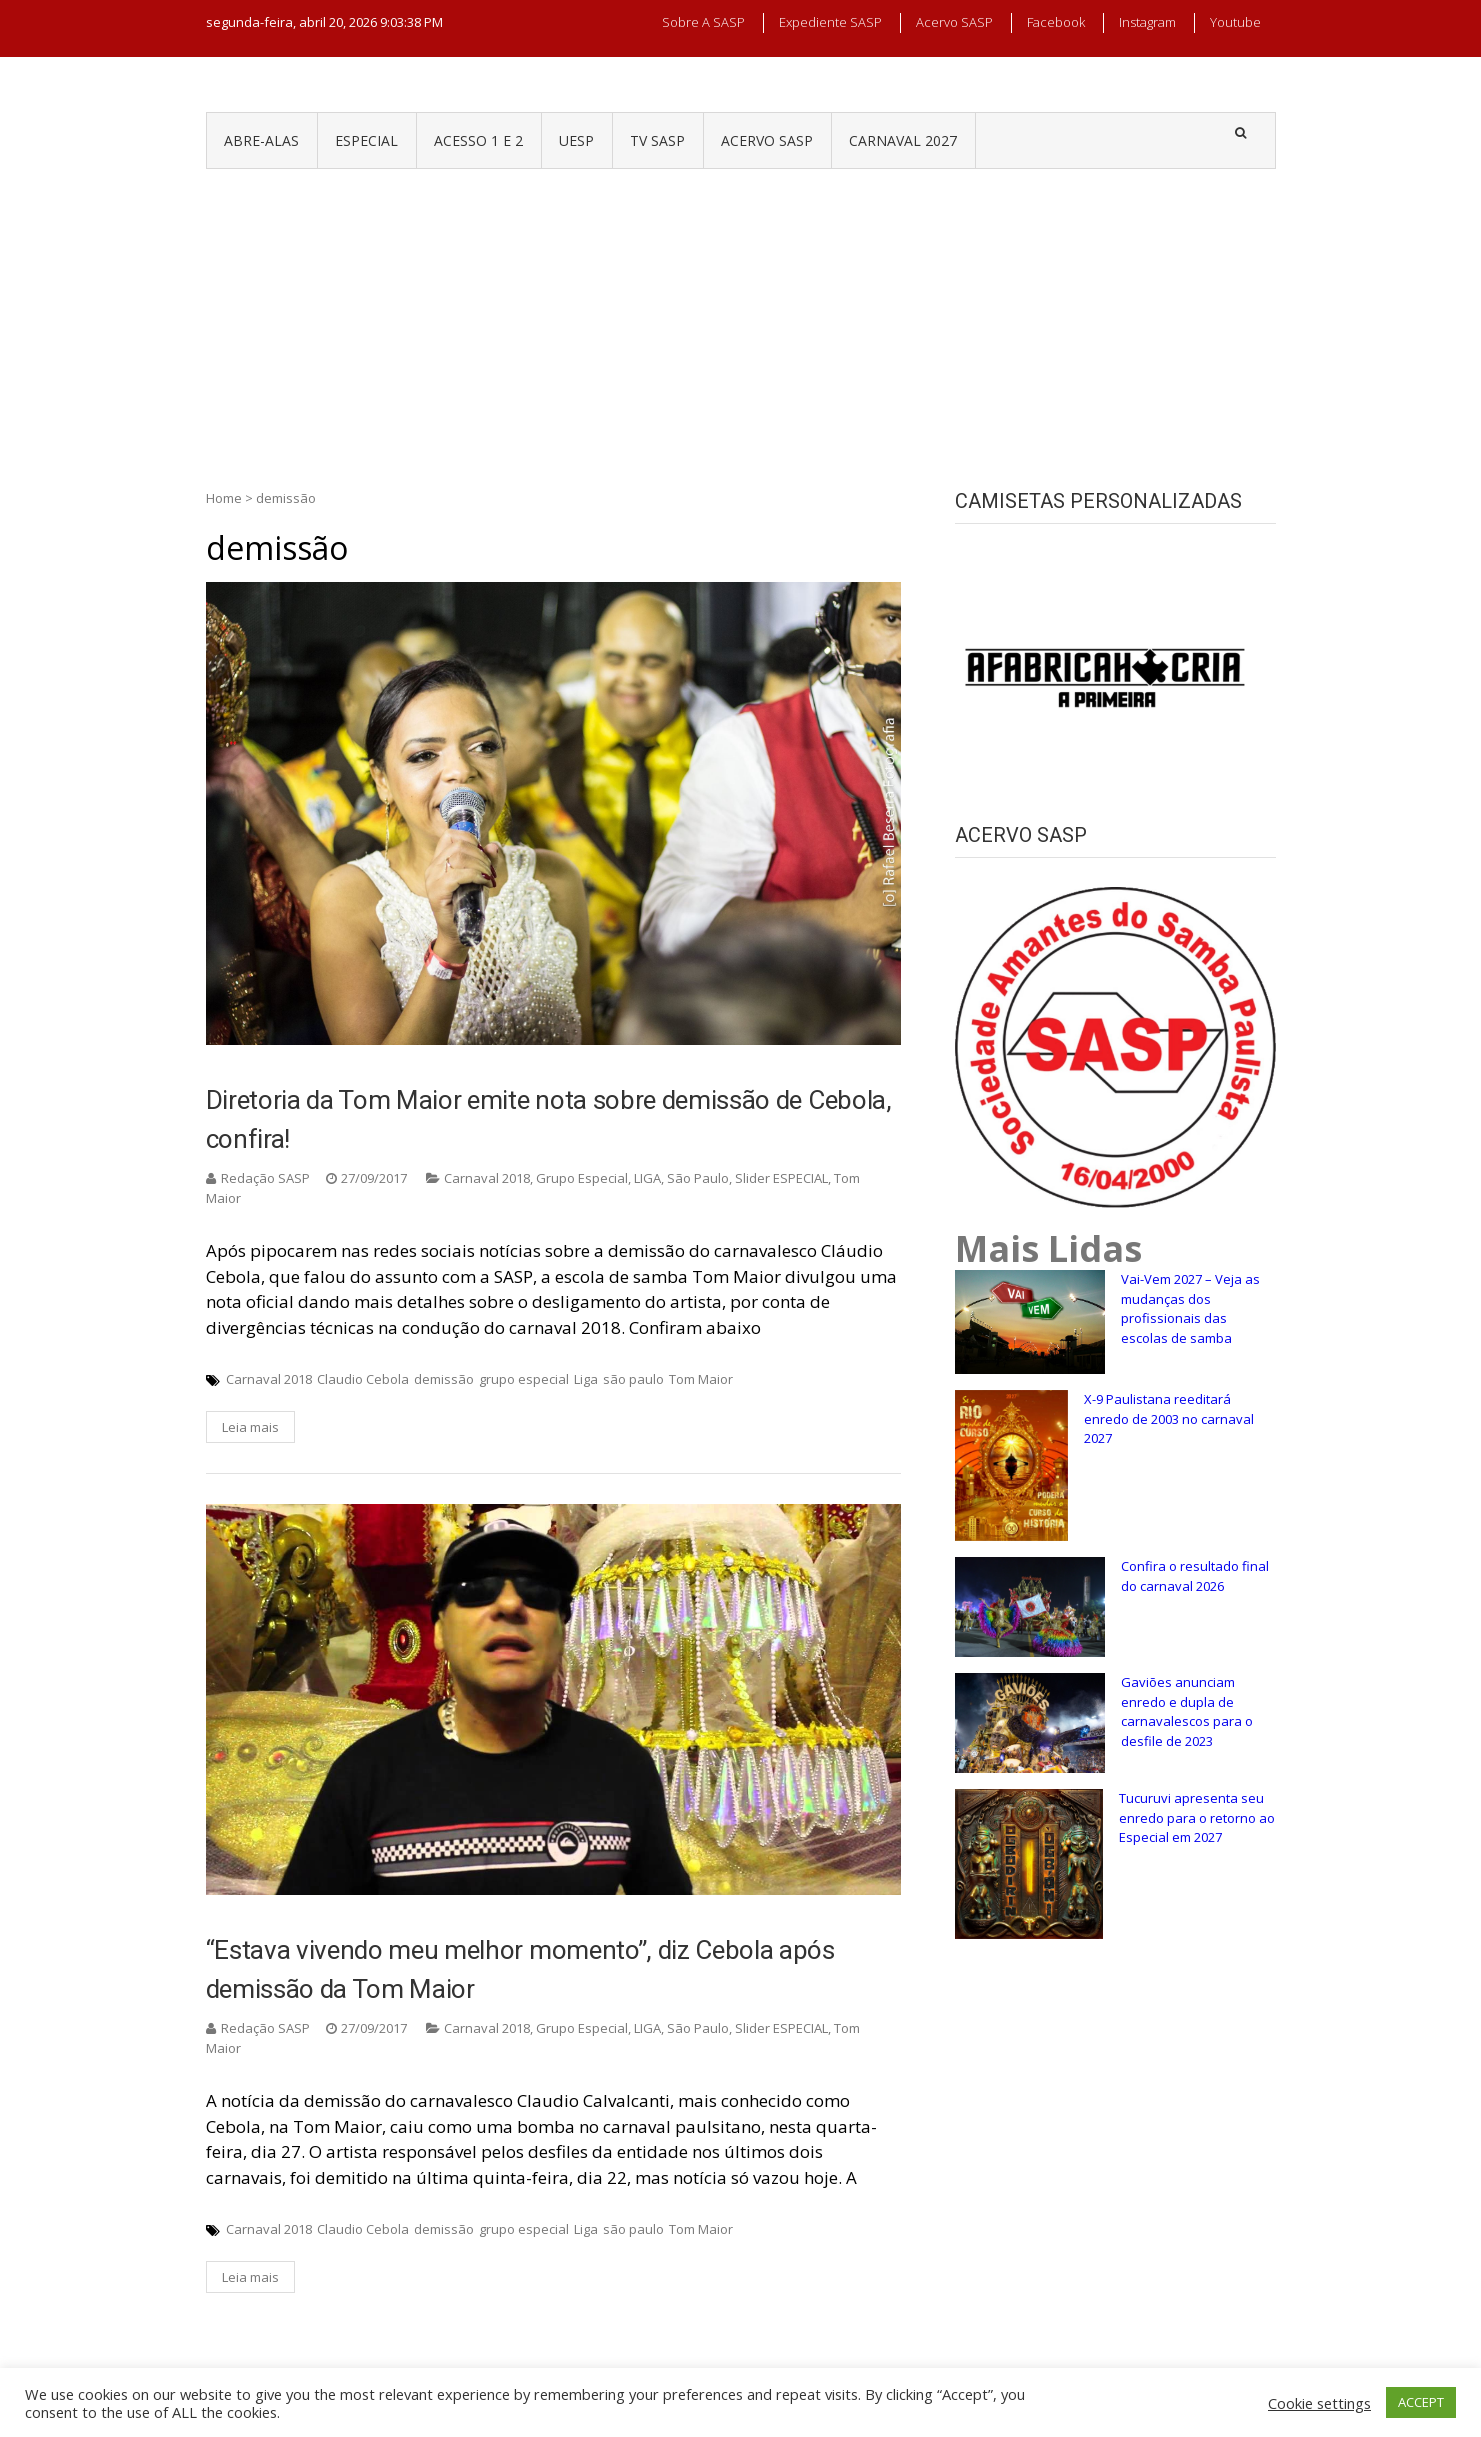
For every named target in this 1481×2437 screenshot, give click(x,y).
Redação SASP (265, 1178)
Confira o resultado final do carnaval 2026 (1195, 1576)
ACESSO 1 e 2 (478, 140)
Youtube (1235, 22)
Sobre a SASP (703, 22)
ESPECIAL (366, 140)
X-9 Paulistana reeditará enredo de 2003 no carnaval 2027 (1169, 1418)
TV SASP (657, 140)
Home (224, 498)
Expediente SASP (830, 22)
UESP (576, 140)
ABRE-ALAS (261, 140)
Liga (586, 1379)
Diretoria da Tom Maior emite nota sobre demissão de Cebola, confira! (549, 1119)
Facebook (1056, 22)
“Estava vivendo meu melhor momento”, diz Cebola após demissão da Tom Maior (520, 1969)
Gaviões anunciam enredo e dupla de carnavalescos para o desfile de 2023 (1187, 1711)
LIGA (647, 1178)
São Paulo (698, 1178)
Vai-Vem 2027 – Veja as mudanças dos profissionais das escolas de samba (1190, 1308)
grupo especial (524, 1379)
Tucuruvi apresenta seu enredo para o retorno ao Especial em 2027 (1197, 1817)
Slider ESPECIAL (781, 1178)
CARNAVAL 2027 (903, 140)
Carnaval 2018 (487, 1178)
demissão (444, 1379)
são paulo (633, 1379)
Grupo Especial (582, 1178)
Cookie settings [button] (1319, 2403)
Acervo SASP (954, 22)
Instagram (1147, 22)
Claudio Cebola (363, 1379)
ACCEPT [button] (1421, 2402)
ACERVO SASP (767, 140)
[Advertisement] (741, 319)
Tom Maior (701, 1379)
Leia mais (250, 1427)
